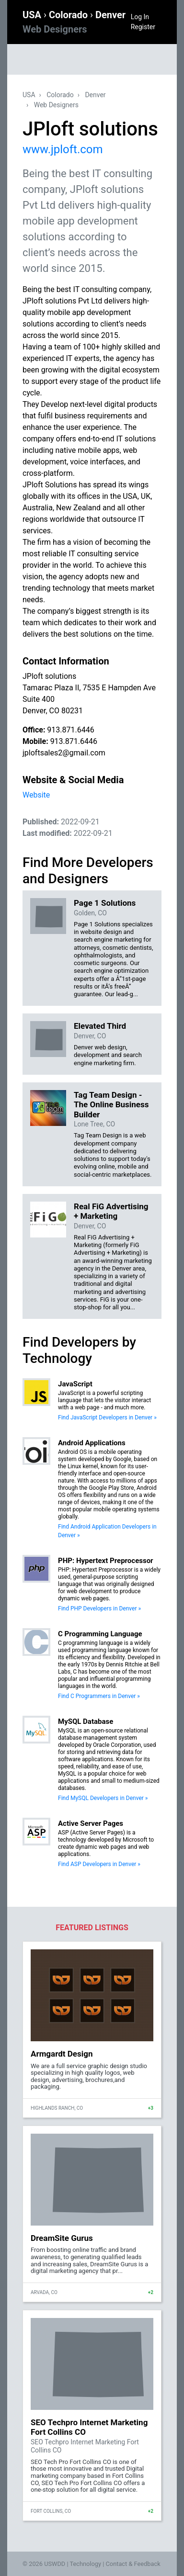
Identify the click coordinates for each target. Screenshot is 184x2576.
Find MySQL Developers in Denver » (103, 1798)
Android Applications (92, 1443)
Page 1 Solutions (105, 903)
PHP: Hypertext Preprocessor (105, 1560)
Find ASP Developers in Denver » (99, 1864)
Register (143, 27)
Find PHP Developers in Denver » (99, 1608)
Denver (95, 95)
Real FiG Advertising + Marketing (111, 1211)
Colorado (69, 15)
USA (33, 15)
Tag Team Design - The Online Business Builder (111, 1104)
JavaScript (75, 1384)
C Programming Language (100, 1634)
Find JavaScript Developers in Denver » (107, 1417)
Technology (85, 2563)
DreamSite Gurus (62, 2238)
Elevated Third (100, 1026)
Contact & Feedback (133, 2563)
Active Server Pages (90, 1823)
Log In (140, 17)
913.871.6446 (70, 729)
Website (36, 794)
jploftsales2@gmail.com (64, 752)
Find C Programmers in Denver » (99, 1696)
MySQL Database (85, 1721)
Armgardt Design (62, 2054)
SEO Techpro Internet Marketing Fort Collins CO (89, 2427)
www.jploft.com (63, 149)
